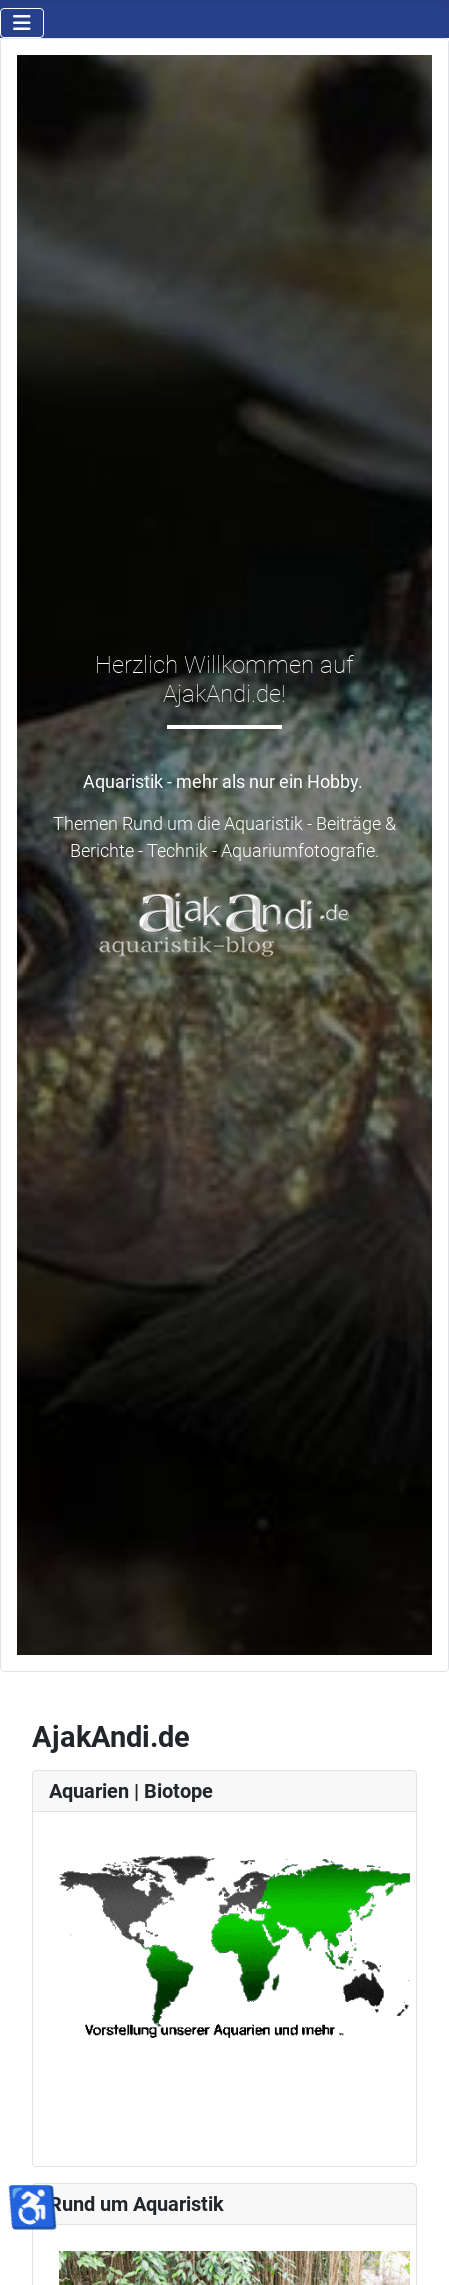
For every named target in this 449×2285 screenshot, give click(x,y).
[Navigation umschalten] (22, 23)
